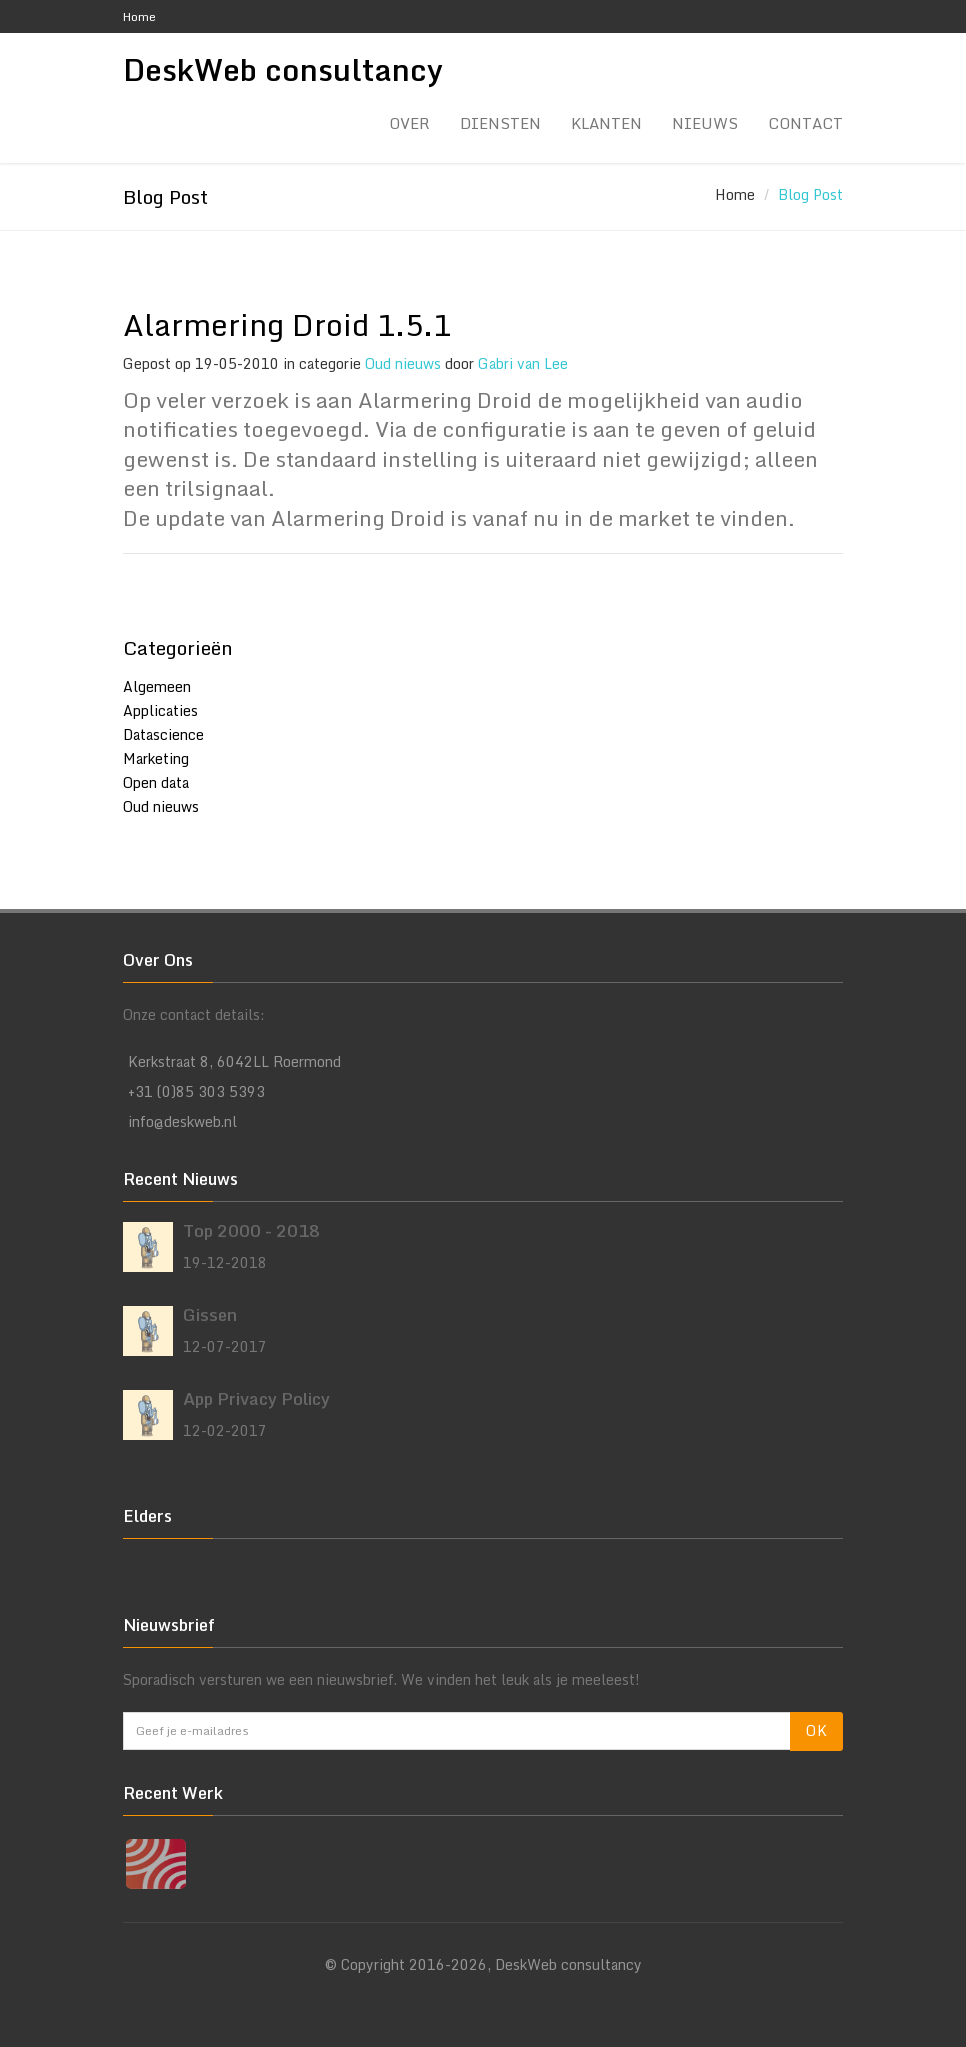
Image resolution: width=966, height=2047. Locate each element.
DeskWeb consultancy (283, 71)
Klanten (606, 123)
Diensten (500, 123)
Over (409, 123)
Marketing (156, 758)
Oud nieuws (403, 363)
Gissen (210, 1314)
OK (816, 1730)
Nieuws (705, 123)
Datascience (163, 734)
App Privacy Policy (256, 1398)
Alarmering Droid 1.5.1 (287, 324)
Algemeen (157, 686)
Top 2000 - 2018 (251, 1230)
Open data (156, 782)
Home (139, 16)
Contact (805, 123)
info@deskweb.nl (182, 1121)
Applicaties (160, 710)
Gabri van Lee (523, 363)
